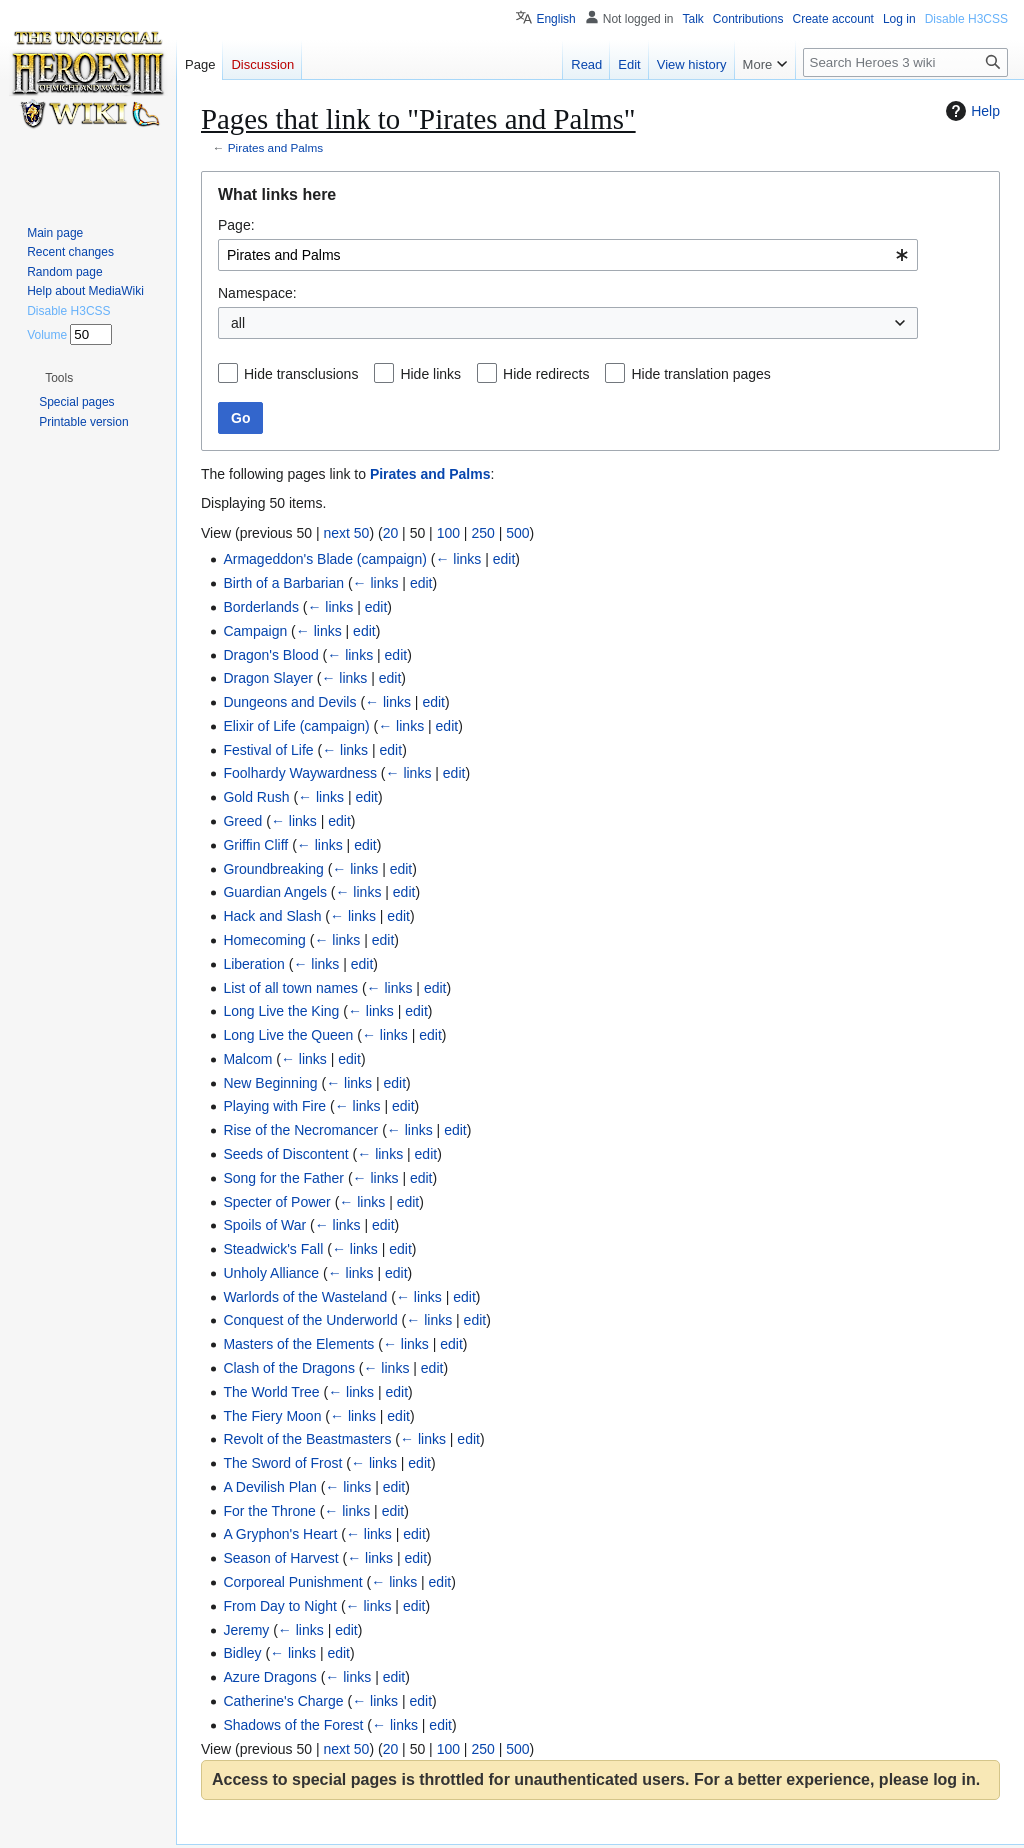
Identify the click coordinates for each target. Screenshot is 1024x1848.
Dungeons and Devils (289, 702)
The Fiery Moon (272, 1416)
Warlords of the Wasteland (305, 1297)
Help (970, 111)
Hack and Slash (272, 916)
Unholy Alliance (271, 1273)
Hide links (430, 374)
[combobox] (568, 255)
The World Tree (271, 1392)
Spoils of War (264, 1225)
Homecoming (264, 940)
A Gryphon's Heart (280, 1534)
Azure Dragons (269, 1677)
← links (458, 559)
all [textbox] (238, 323)
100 (448, 533)
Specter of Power (276, 1202)
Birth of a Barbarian (283, 583)
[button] (59, 378)
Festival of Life (268, 750)
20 (391, 533)
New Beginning (270, 1083)
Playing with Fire (274, 1106)
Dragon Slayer (268, 678)
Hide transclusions (301, 374)
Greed (242, 821)
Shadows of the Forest (293, 1725)
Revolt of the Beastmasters (307, 1439)
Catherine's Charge (283, 1701)
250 (482, 533)
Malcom (247, 1059)
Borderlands (261, 607)
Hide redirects (546, 374)
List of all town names (290, 988)
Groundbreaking (273, 869)
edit (504, 559)
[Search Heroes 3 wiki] (905, 62)
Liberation (254, 964)
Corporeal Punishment (292, 1582)
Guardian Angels (275, 892)
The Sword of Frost (282, 1463)
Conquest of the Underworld (310, 1320)
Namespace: (257, 293)
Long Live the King (281, 1011)
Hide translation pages (700, 374)
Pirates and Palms (275, 147)
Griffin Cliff (255, 845)
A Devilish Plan (269, 1487)
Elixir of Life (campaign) (296, 726)
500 (517, 533)
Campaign (255, 631)
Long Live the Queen (288, 1035)
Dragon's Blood (270, 655)
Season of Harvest (280, 1558)
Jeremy (246, 1630)
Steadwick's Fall (273, 1249)
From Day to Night (280, 1606)
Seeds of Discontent (285, 1154)
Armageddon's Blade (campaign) (324, 559)
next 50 (346, 533)
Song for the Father (283, 1178)
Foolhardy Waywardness (300, 773)
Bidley (242, 1653)
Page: (236, 225)
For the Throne (269, 1511)
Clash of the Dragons (289, 1368)
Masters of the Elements (298, 1344)
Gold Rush (256, 797)
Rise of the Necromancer (300, 1130)
